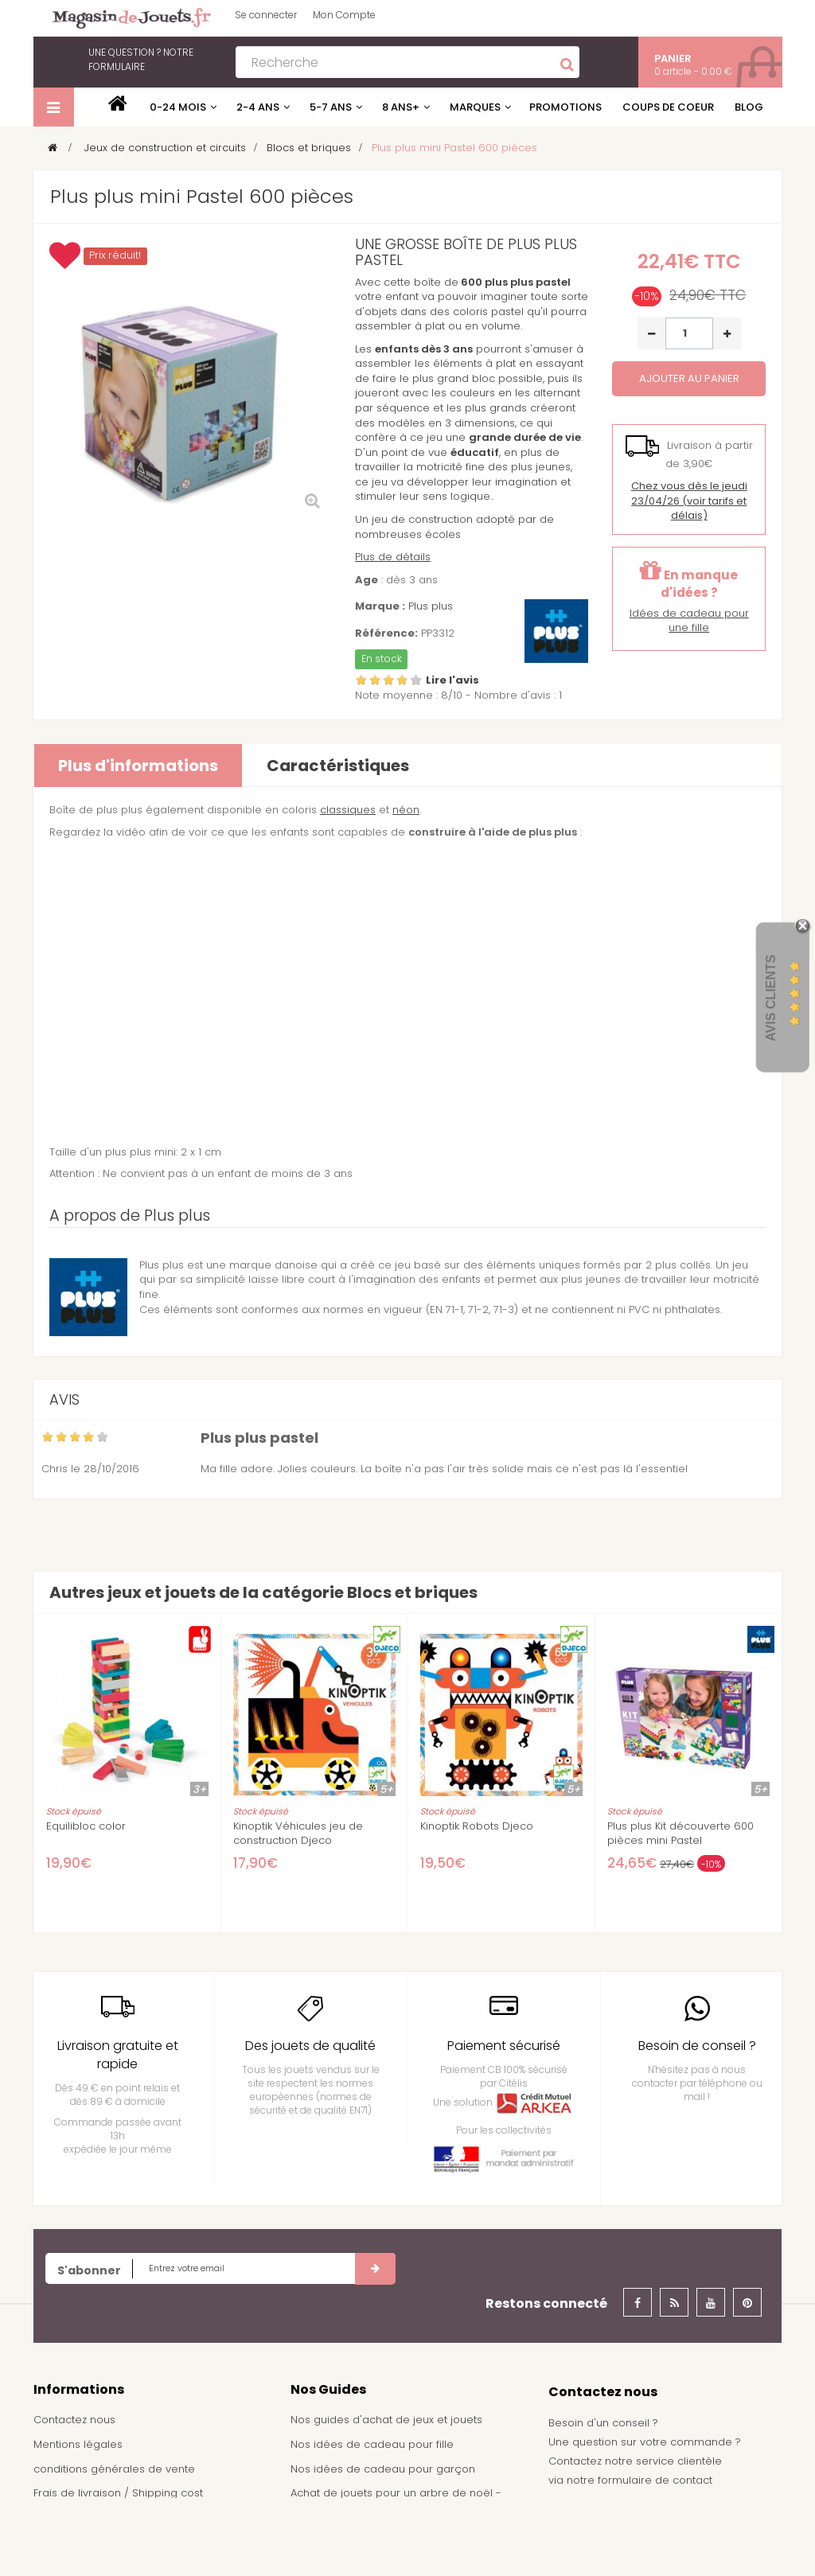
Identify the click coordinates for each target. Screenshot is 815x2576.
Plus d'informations (138, 765)
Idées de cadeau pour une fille (689, 621)
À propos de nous (80, 2517)
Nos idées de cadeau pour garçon (383, 2469)
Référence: (386, 633)
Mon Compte (344, 14)
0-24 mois (178, 107)
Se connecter (266, 14)
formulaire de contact (655, 2480)
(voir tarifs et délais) (689, 500)
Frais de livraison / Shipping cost (118, 2492)
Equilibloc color (86, 1826)
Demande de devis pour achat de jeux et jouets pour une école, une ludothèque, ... (400, 2539)
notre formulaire (140, 59)
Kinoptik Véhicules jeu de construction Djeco (298, 1833)
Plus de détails (393, 556)
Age (366, 580)
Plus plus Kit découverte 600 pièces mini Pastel (680, 1833)
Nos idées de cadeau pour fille (372, 2444)
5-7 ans (331, 107)
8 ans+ (400, 107)
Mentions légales (78, 2444)
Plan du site (63, 2541)
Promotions (565, 107)
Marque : (380, 606)
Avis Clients (771, 997)
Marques (475, 107)
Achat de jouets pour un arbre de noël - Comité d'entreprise (396, 2500)
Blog (749, 107)
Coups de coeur (668, 107)
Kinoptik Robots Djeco (476, 1826)
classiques (348, 809)
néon (405, 809)
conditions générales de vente (114, 2469)
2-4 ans (257, 107)
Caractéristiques (338, 765)
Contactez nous (74, 2419)
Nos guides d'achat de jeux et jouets (386, 2419)
